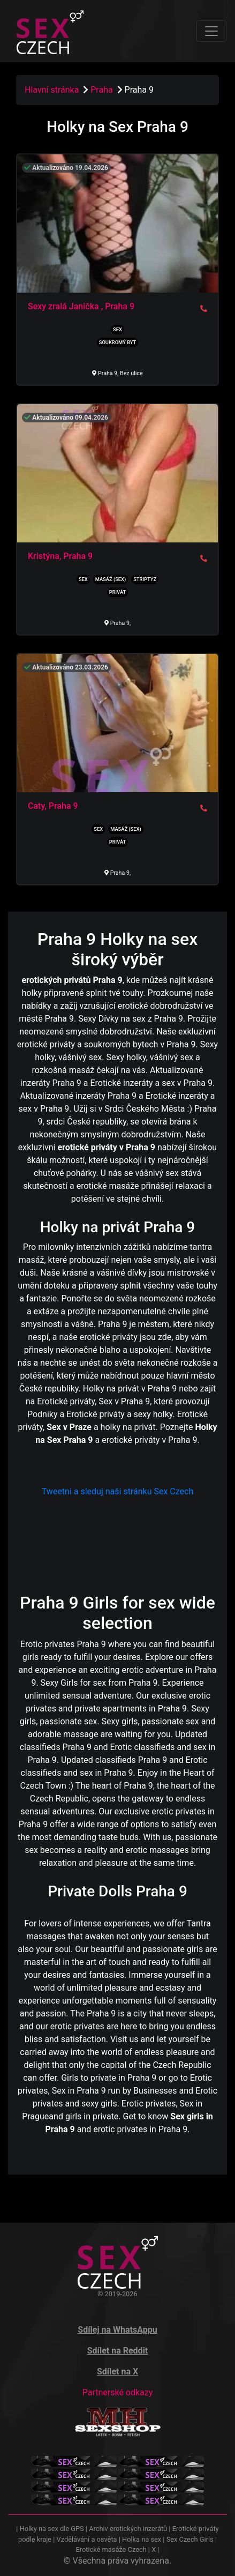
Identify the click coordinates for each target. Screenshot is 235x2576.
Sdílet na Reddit (117, 2351)
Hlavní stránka (52, 90)
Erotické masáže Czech (111, 2549)
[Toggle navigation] (211, 31)
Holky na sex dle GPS (52, 2529)
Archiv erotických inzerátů (128, 2529)
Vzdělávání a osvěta (87, 2539)
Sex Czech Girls (190, 2539)
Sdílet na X (117, 2371)
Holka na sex (141, 2539)
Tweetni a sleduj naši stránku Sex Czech (117, 1491)
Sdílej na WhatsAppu (117, 2330)
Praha (102, 90)
